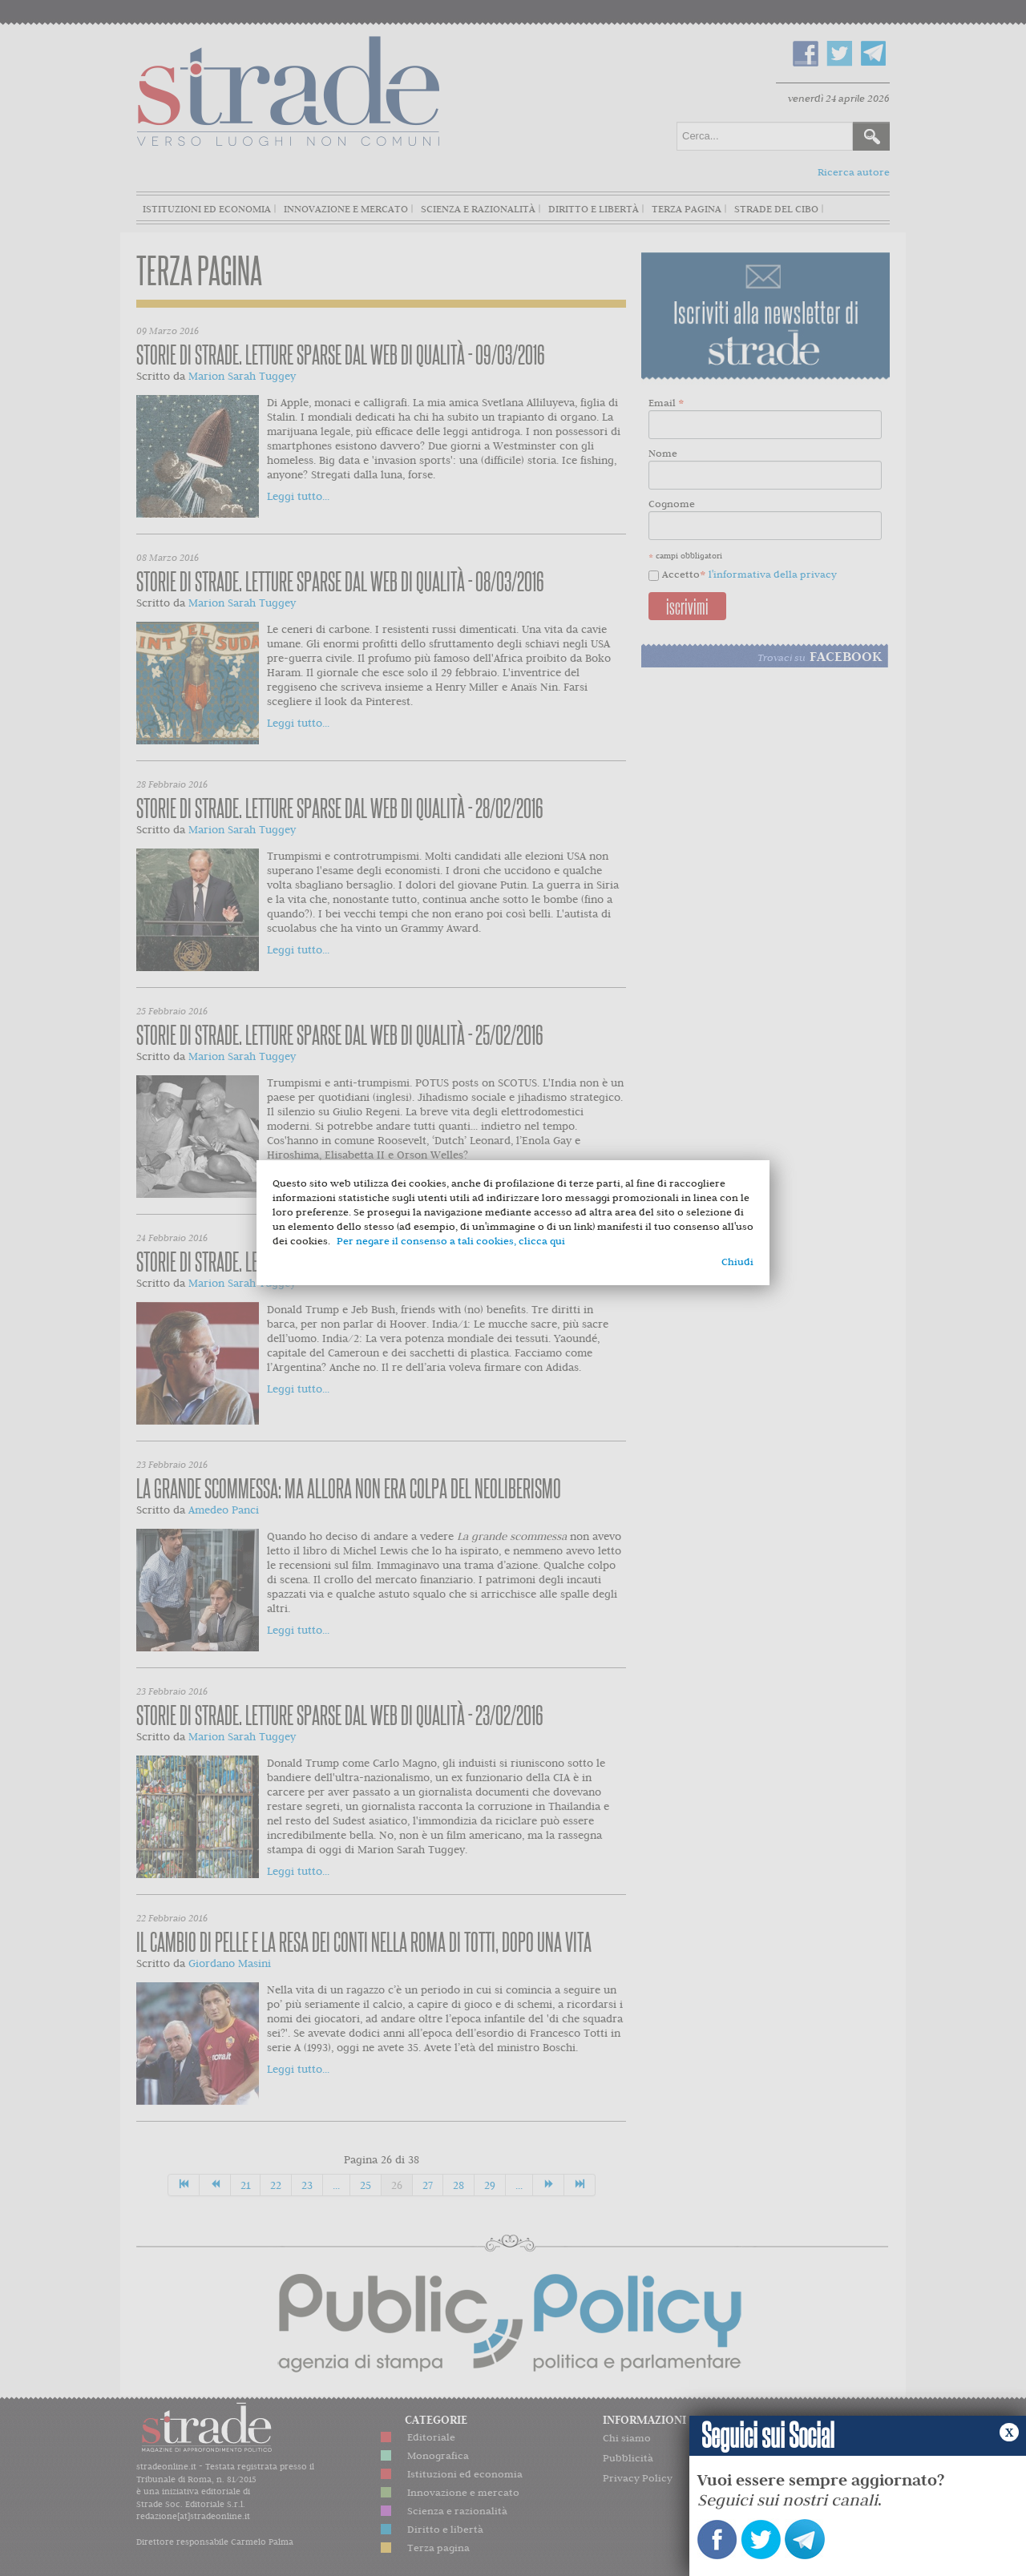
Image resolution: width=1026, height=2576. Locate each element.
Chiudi (737, 1261)
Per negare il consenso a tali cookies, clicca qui (451, 1241)
